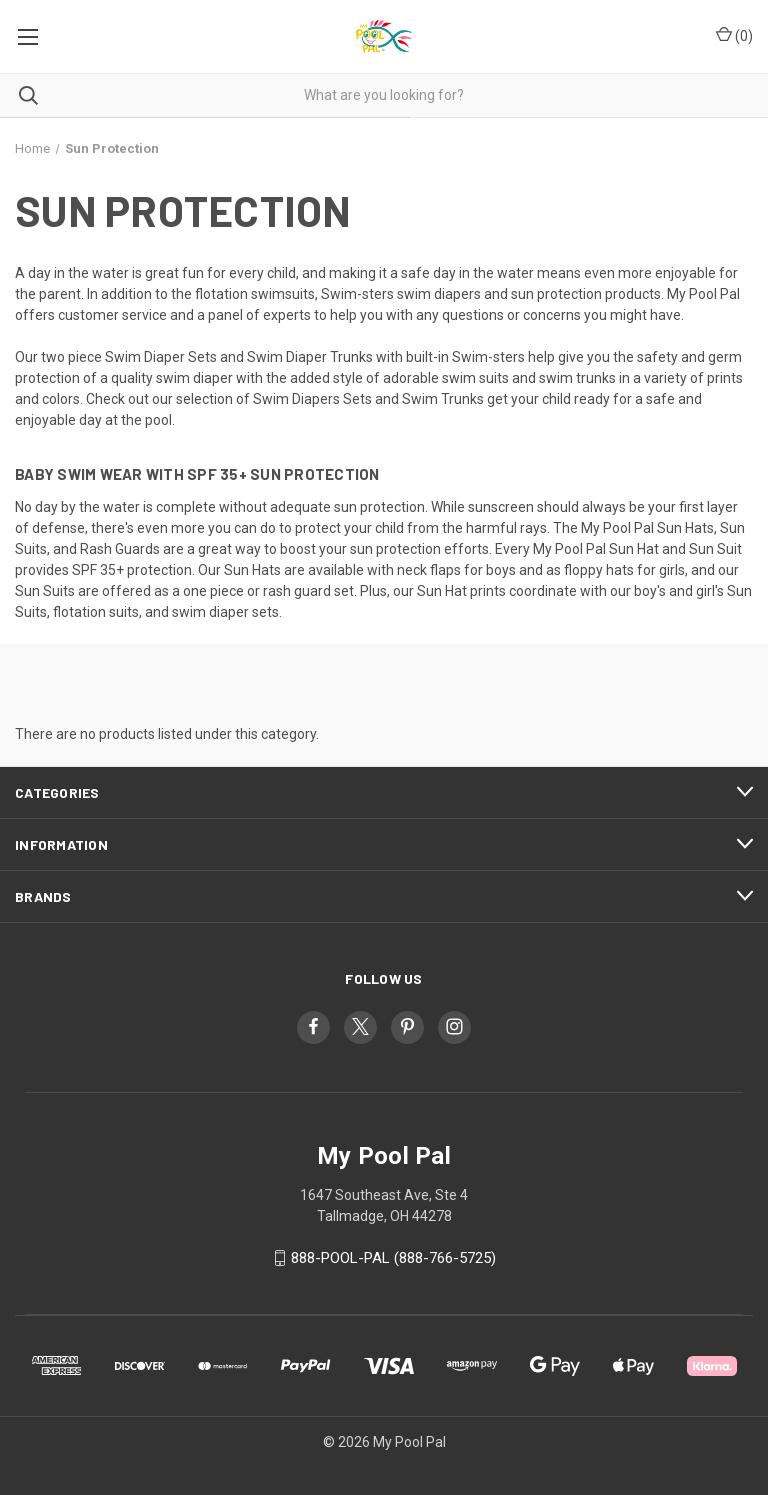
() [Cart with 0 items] (734, 35)
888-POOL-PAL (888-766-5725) (393, 1258)
